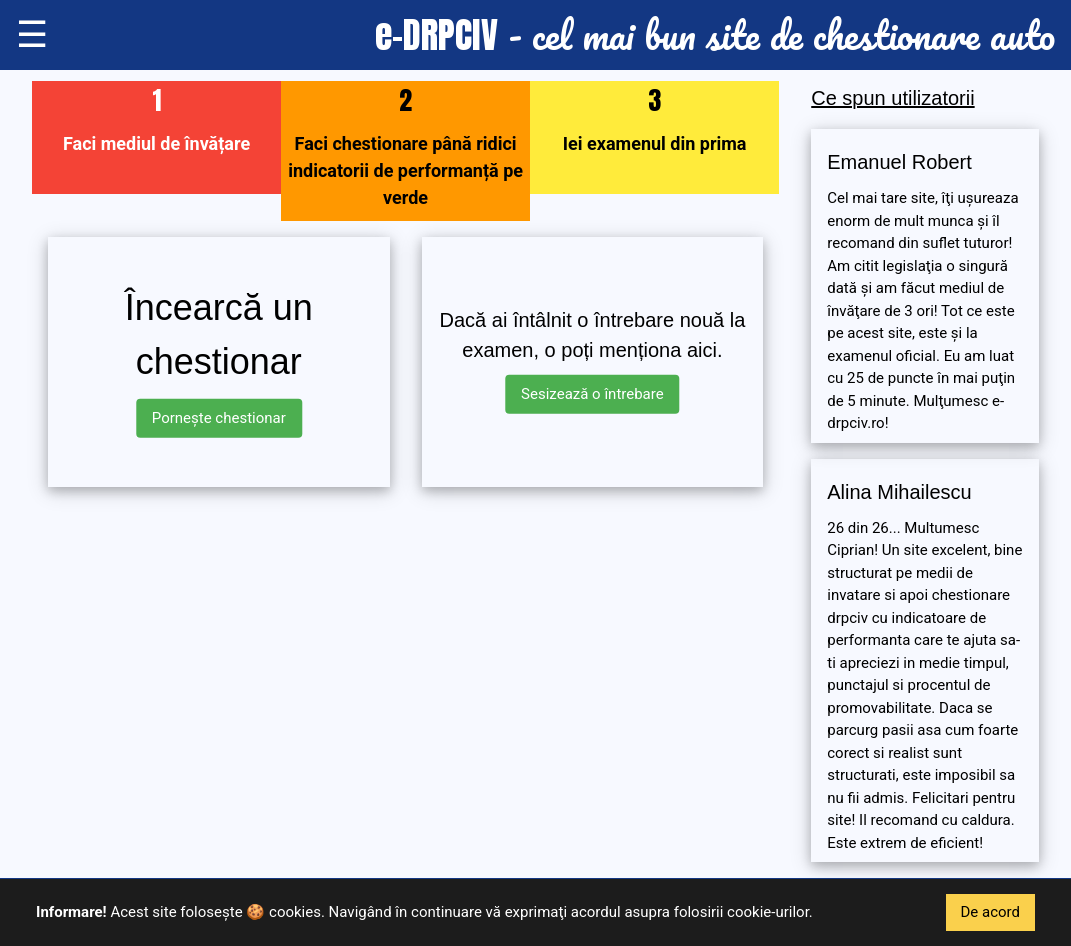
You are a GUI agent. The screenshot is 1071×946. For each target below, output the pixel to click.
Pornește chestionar (219, 418)
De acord (991, 912)
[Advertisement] (405, 643)
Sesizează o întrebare (592, 394)
